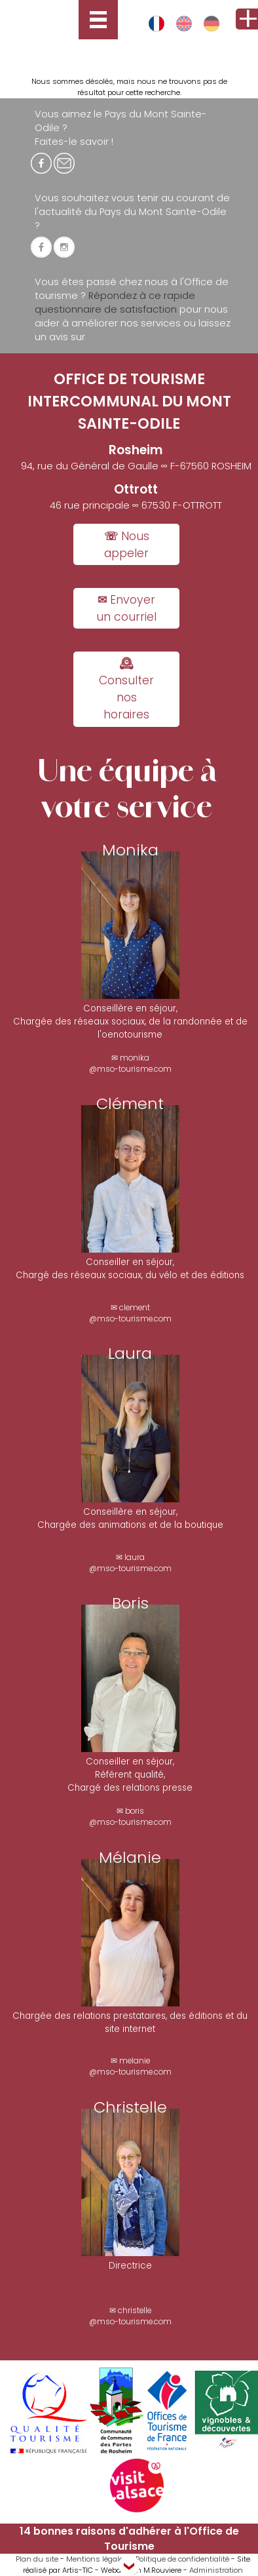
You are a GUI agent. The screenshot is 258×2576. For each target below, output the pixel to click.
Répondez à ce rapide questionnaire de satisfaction (115, 302)
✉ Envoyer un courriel (126, 608)
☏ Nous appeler (126, 544)
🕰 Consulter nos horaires (126, 688)
